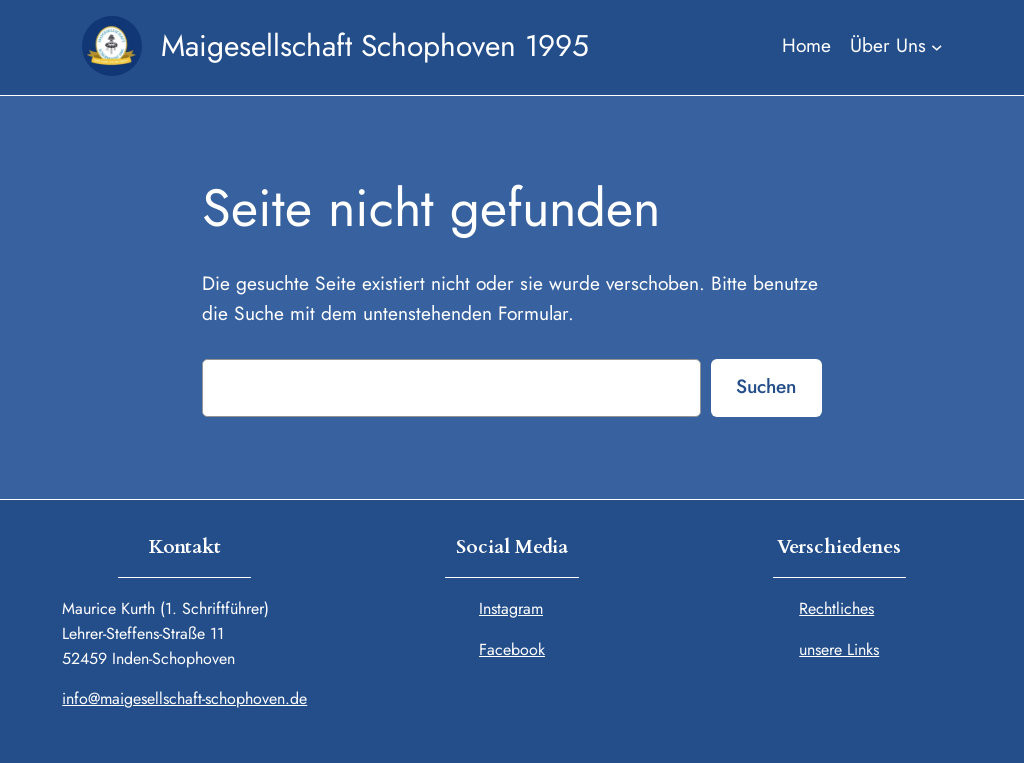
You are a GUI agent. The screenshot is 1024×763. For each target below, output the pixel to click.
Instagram (511, 608)
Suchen (766, 386)
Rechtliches (836, 608)
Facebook (512, 649)
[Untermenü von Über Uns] (896, 46)
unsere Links (839, 649)
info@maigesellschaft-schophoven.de (184, 698)
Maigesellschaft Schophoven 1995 (375, 45)
